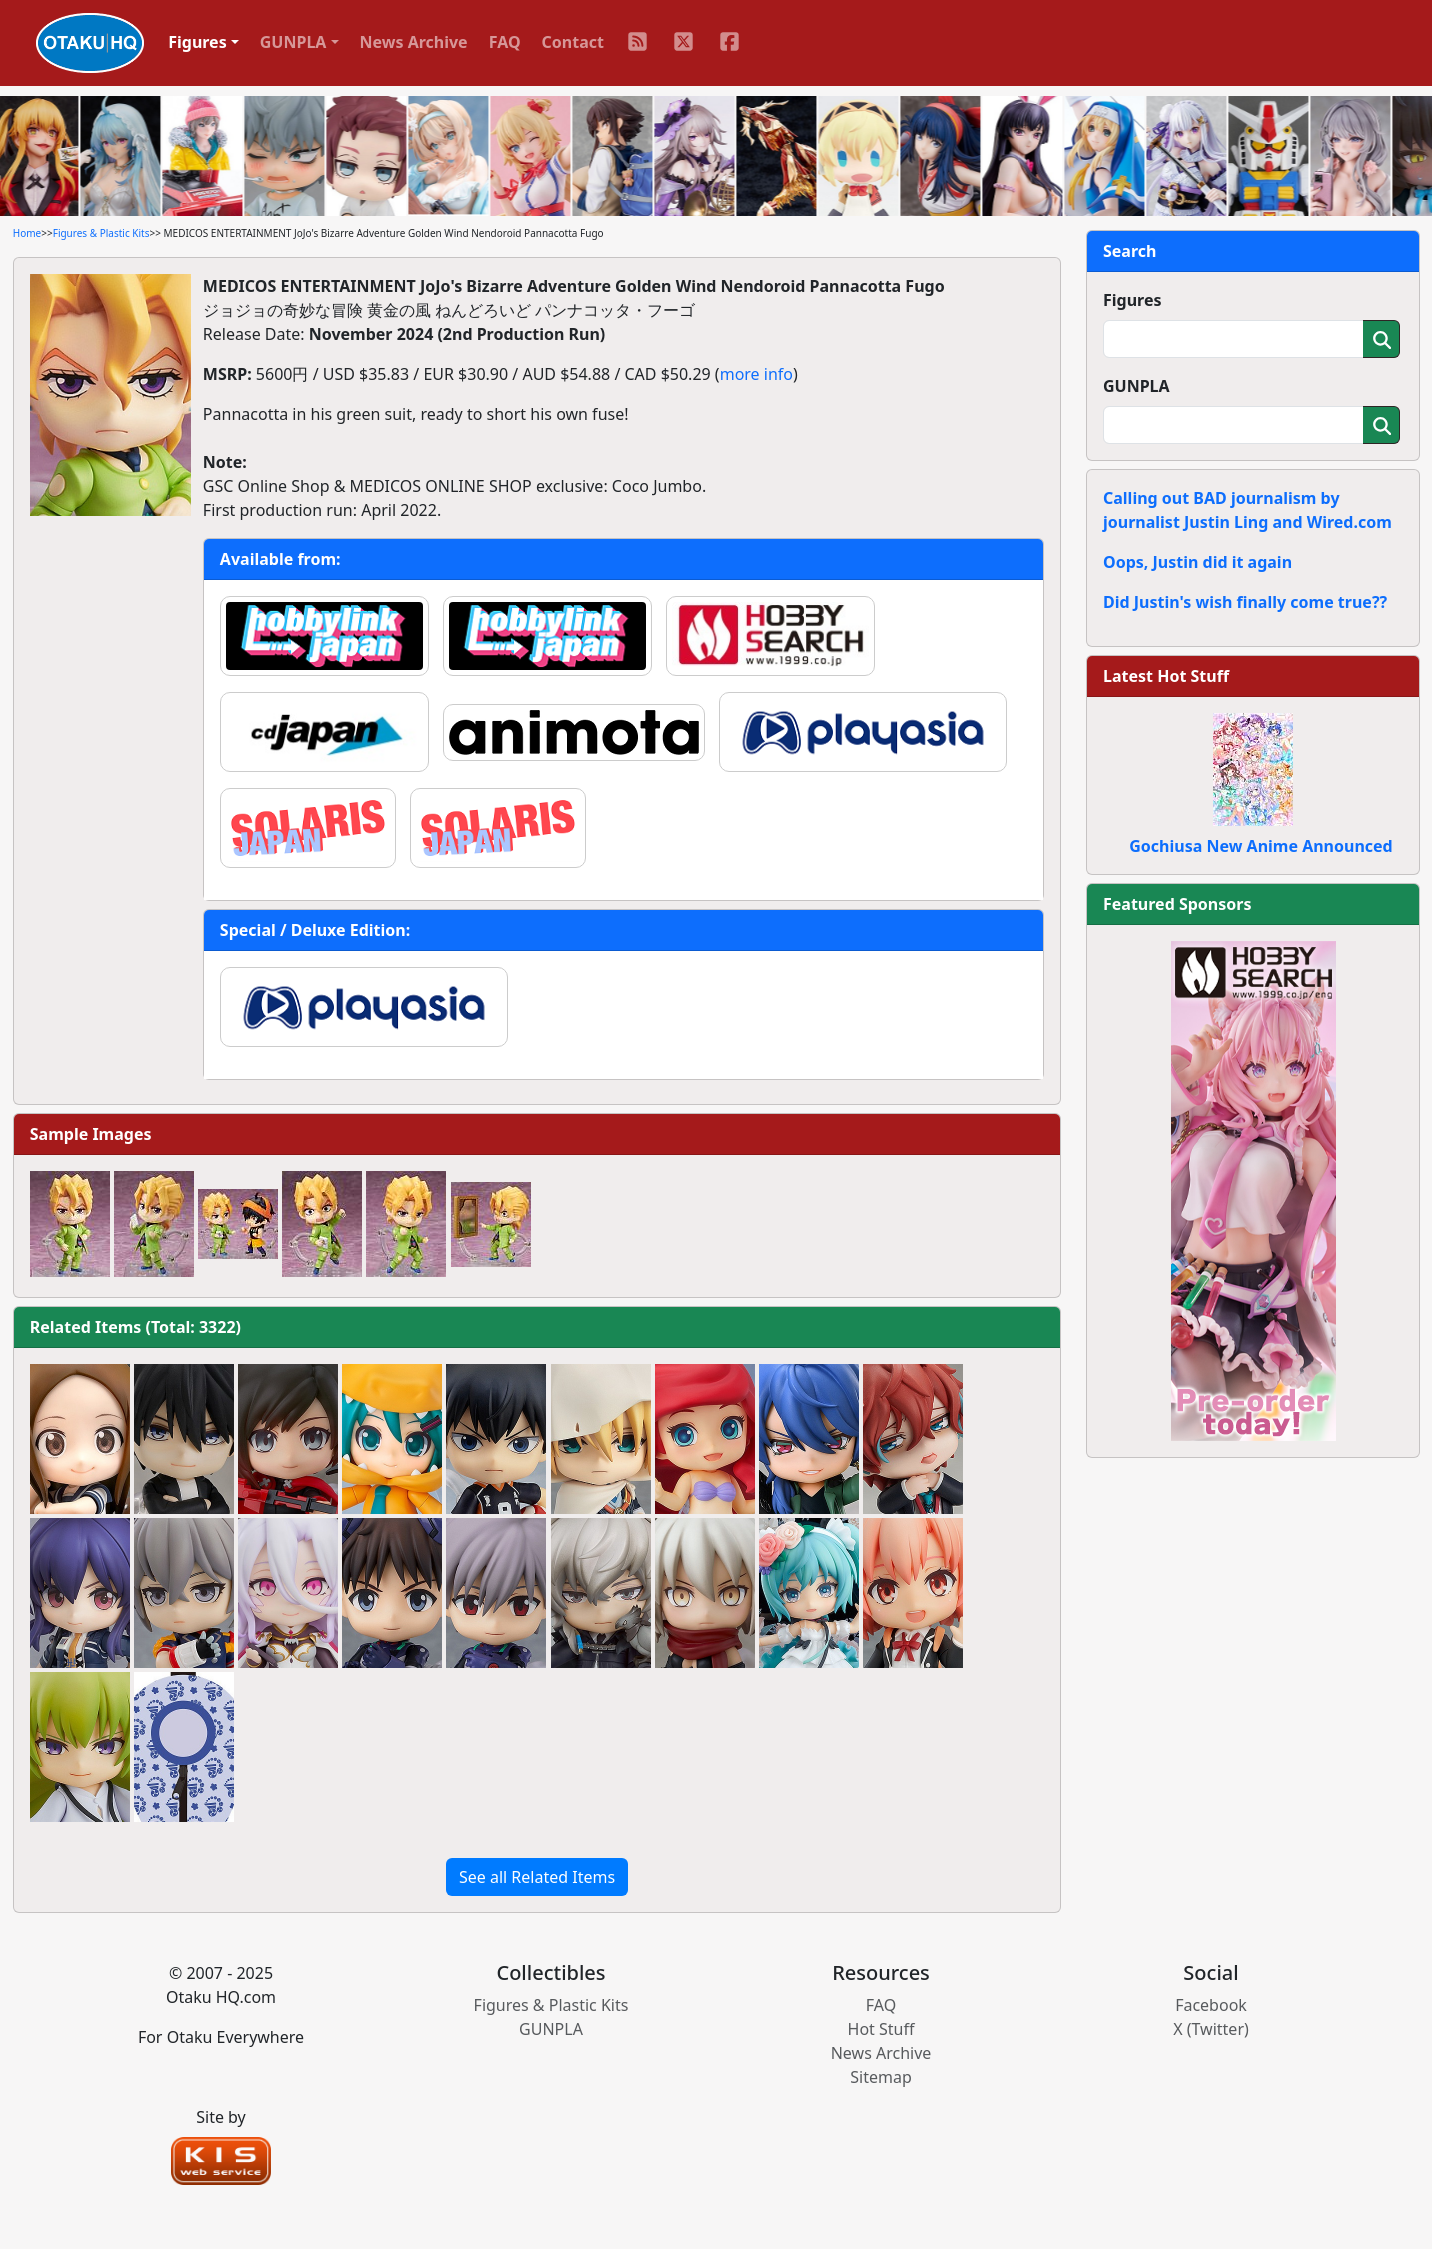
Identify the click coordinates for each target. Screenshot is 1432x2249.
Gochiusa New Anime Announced (1260, 846)
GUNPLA (1136, 386)
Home (27, 233)
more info (756, 374)
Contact (573, 42)
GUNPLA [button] (293, 42)
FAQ (505, 42)
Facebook (1211, 2005)
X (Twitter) (1211, 2029)
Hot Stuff (881, 2029)
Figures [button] (197, 42)
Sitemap (881, 2077)
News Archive (414, 42)
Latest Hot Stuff (1166, 676)
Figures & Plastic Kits (101, 233)
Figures (1132, 300)
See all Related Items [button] (537, 1877)
